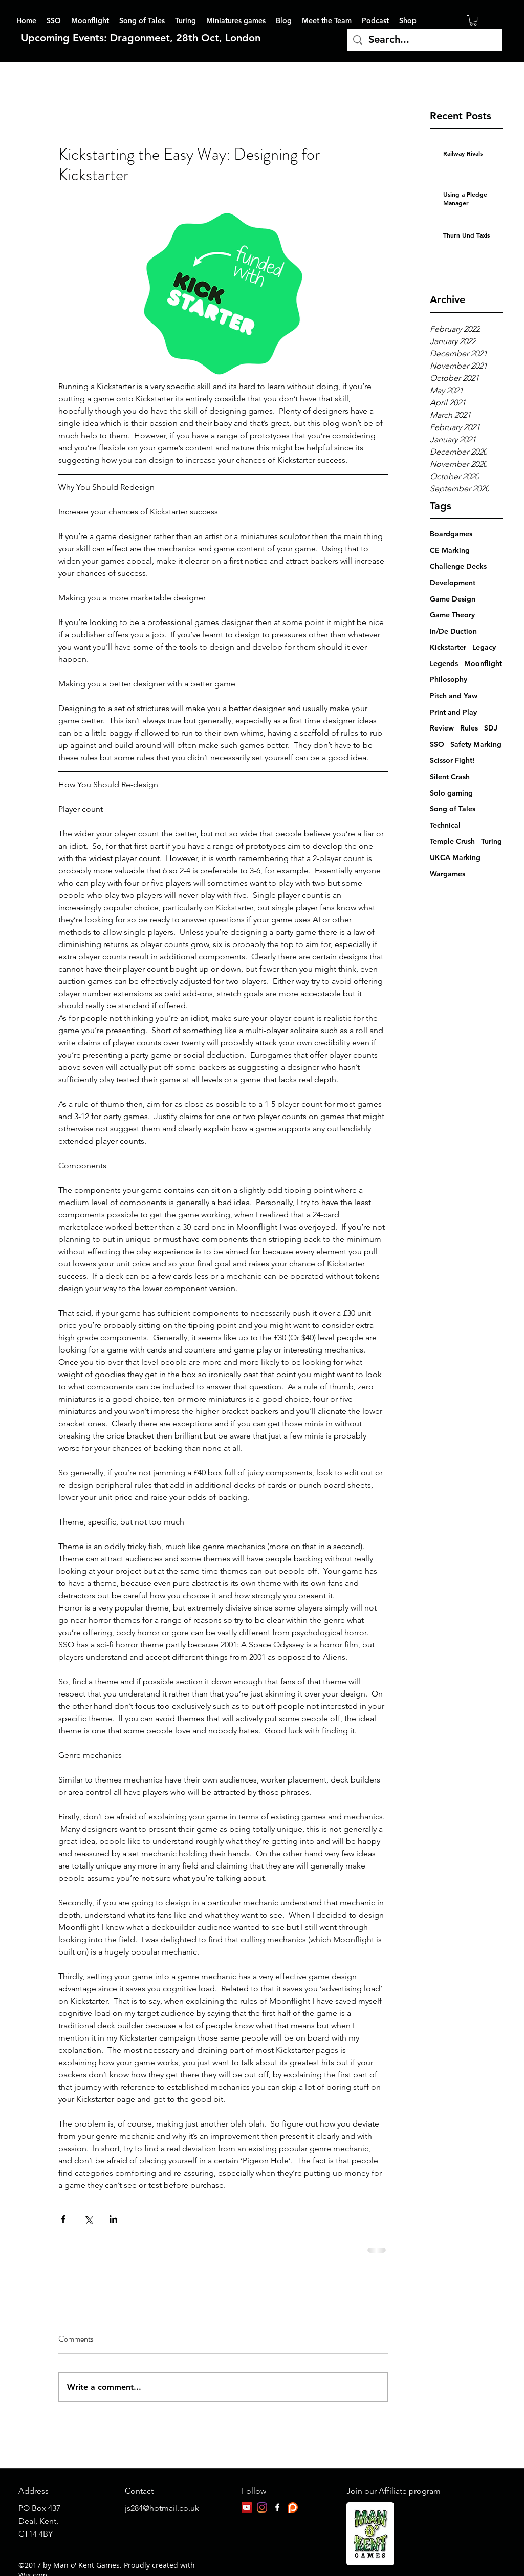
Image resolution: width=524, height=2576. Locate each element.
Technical (445, 825)
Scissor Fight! (452, 760)
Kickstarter (448, 647)
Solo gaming (451, 793)
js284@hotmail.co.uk (162, 2508)
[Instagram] (262, 2507)
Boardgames (451, 534)
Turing (491, 841)
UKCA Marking (455, 857)
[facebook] (277, 2507)
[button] (473, 20)
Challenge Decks (458, 566)
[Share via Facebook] (63, 2219)
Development (452, 582)
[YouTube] (247, 2507)
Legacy (484, 647)
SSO (437, 744)
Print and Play (453, 712)
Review (442, 728)
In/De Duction (453, 631)
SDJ (490, 728)
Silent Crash (450, 776)
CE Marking (450, 550)
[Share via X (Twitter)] (88, 2219)
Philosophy (448, 679)
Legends (444, 663)
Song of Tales (452, 808)
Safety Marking (475, 744)
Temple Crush (452, 841)
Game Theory (452, 614)
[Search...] (424, 40)
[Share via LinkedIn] (113, 2219)
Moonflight (483, 663)
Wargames (447, 873)
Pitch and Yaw (453, 695)
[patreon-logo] (293, 2507)
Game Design (452, 599)
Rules (469, 728)
